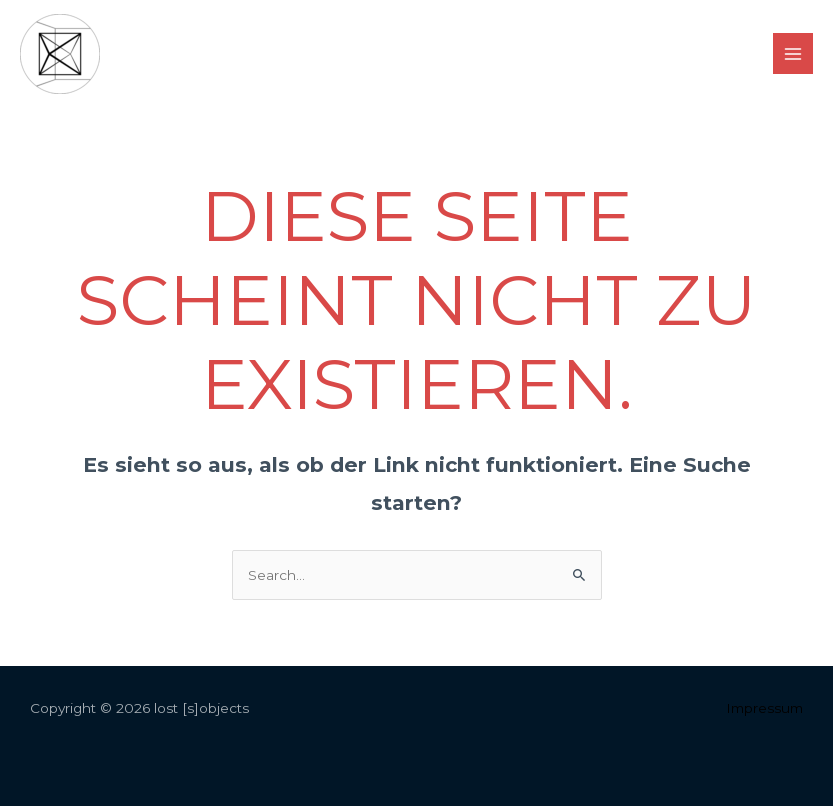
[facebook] (437, 55)
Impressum (764, 708)
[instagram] (396, 55)
